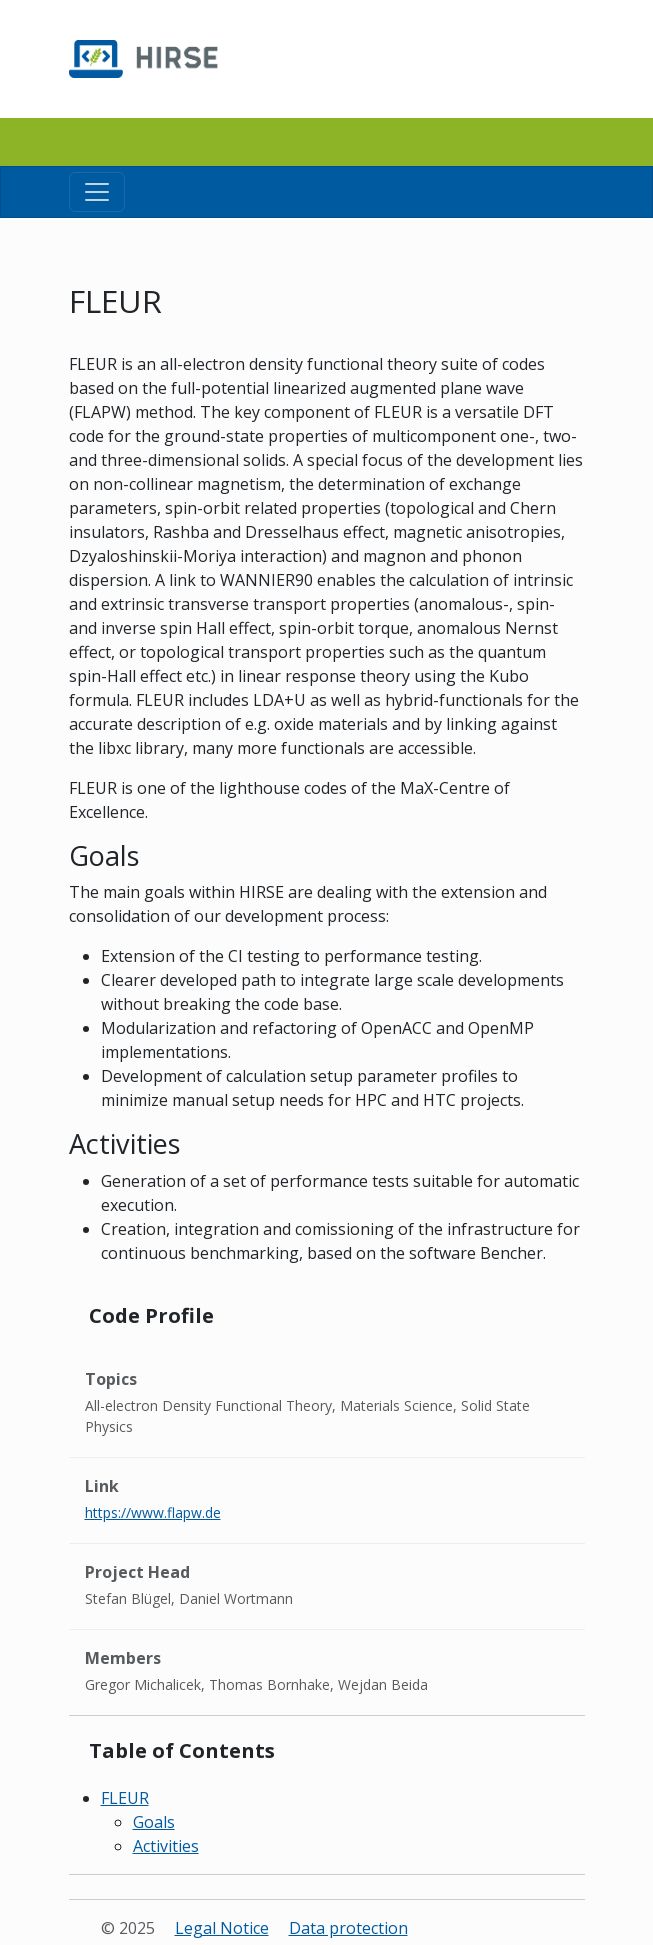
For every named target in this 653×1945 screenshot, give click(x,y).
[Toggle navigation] (97, 192)
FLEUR (125, 1798)
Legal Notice (222, 1928)
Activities (166, 1846)
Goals (154, 1822)
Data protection (348, 1928)
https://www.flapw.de (153, 1512)
